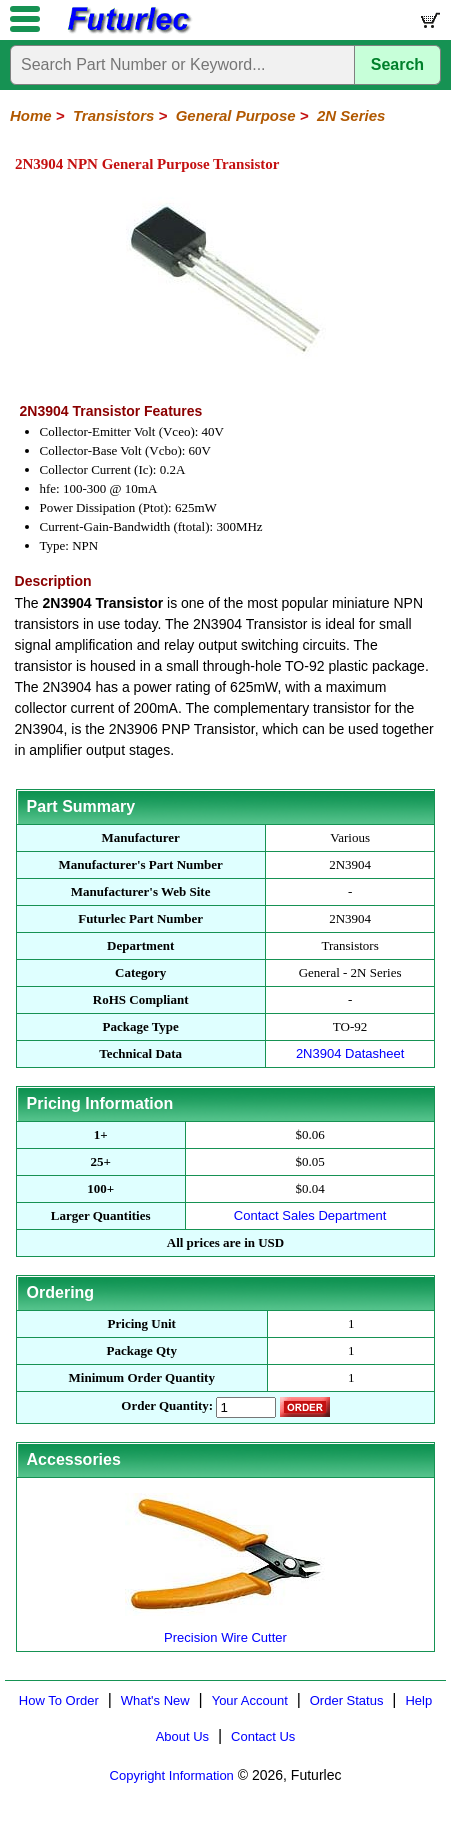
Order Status (347, 1700)
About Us (182, 1736)
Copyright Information (172, 1775)
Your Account (250, 1700)
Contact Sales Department (310, 1215)
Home (31, 115)
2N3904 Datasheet (350, 1053)
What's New (155, 1700)
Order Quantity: (167, 1405)
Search (397, 64)
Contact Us (263, 1736)
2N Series (351, 115)
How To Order (59, 1700)
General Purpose (236, 115)
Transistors (113, 115)
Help (418, 1700)
